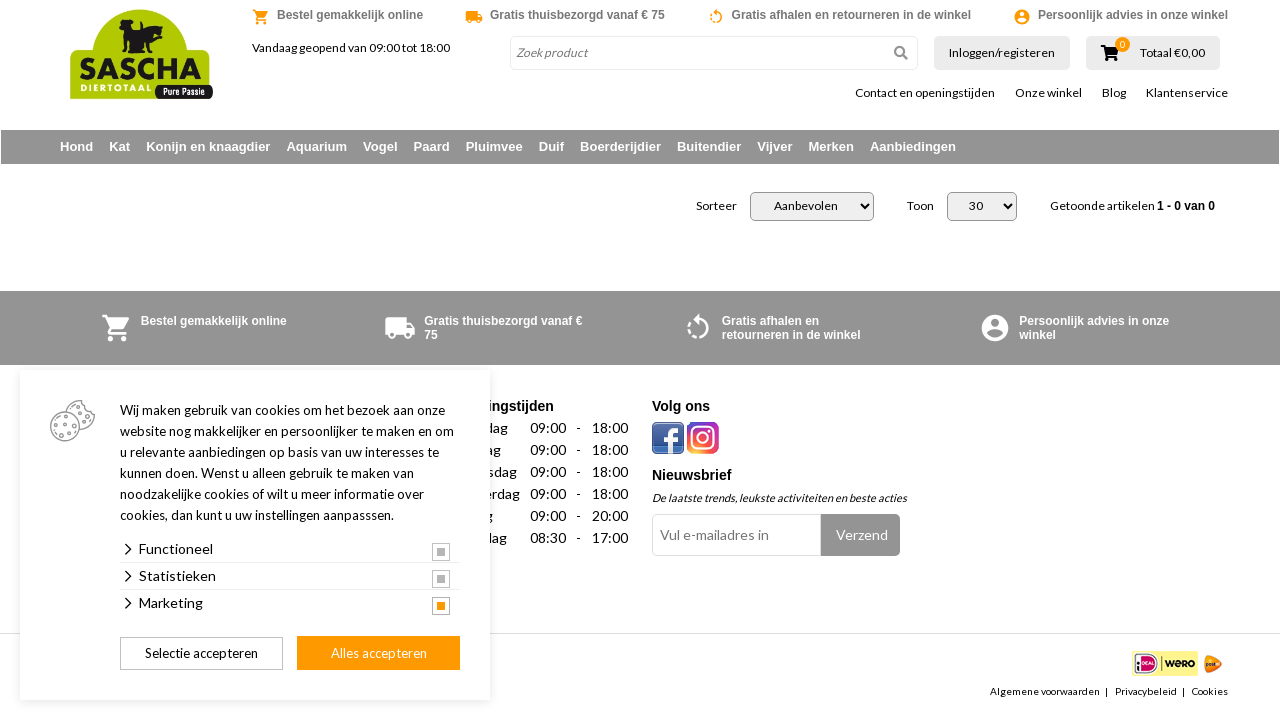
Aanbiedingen (913, 146)
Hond (76, 146)
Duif (551, 146)
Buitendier (709, 146)
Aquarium (316, 146)
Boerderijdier (620, 146)
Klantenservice (1187, 93)
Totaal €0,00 (1172, 53)
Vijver (774, 146)
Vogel (380, 146)
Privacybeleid (1146, 692)
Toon (920, 207)
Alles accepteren (379, 653)
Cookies (1210, 692)
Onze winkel (1048, 93)
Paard (432, 146)
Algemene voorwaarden (1045, 692)
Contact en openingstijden (925, 93)
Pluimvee (494, 146)
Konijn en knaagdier (208, 146)
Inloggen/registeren (1002, 52)
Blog (1114, 93)
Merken (831, 146)
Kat (119, 146)
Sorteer (716, 207)
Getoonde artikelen (1132, 207)
